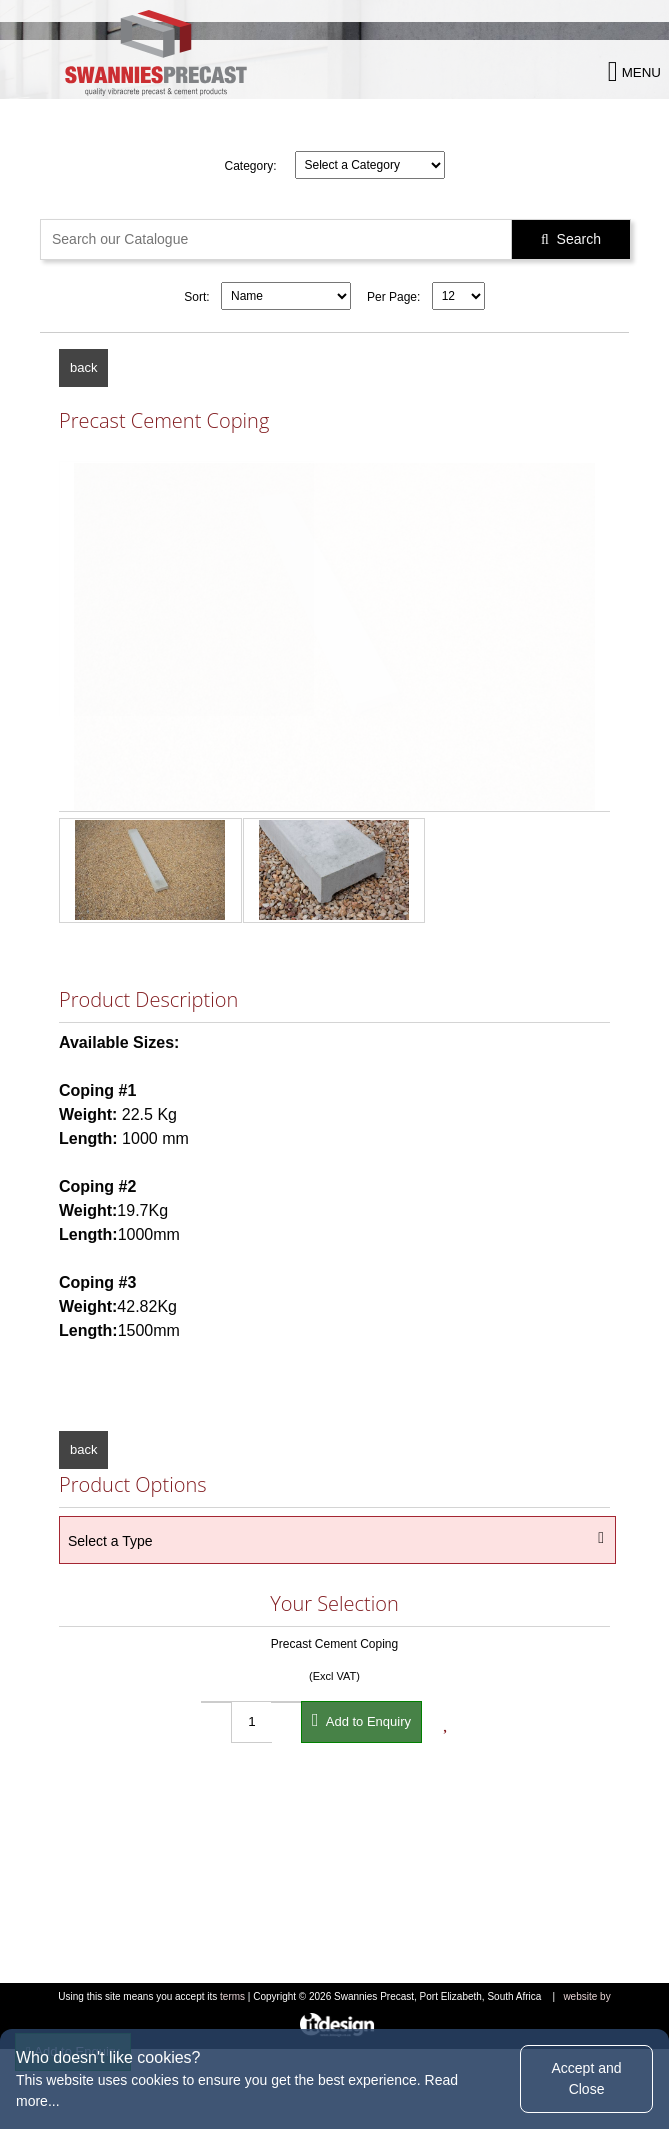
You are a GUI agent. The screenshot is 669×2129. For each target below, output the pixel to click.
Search (571, 239)
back (83, 367)
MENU (634, 71)
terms (232, 1996)
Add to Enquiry (361, 1720)
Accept (586, 2078)
